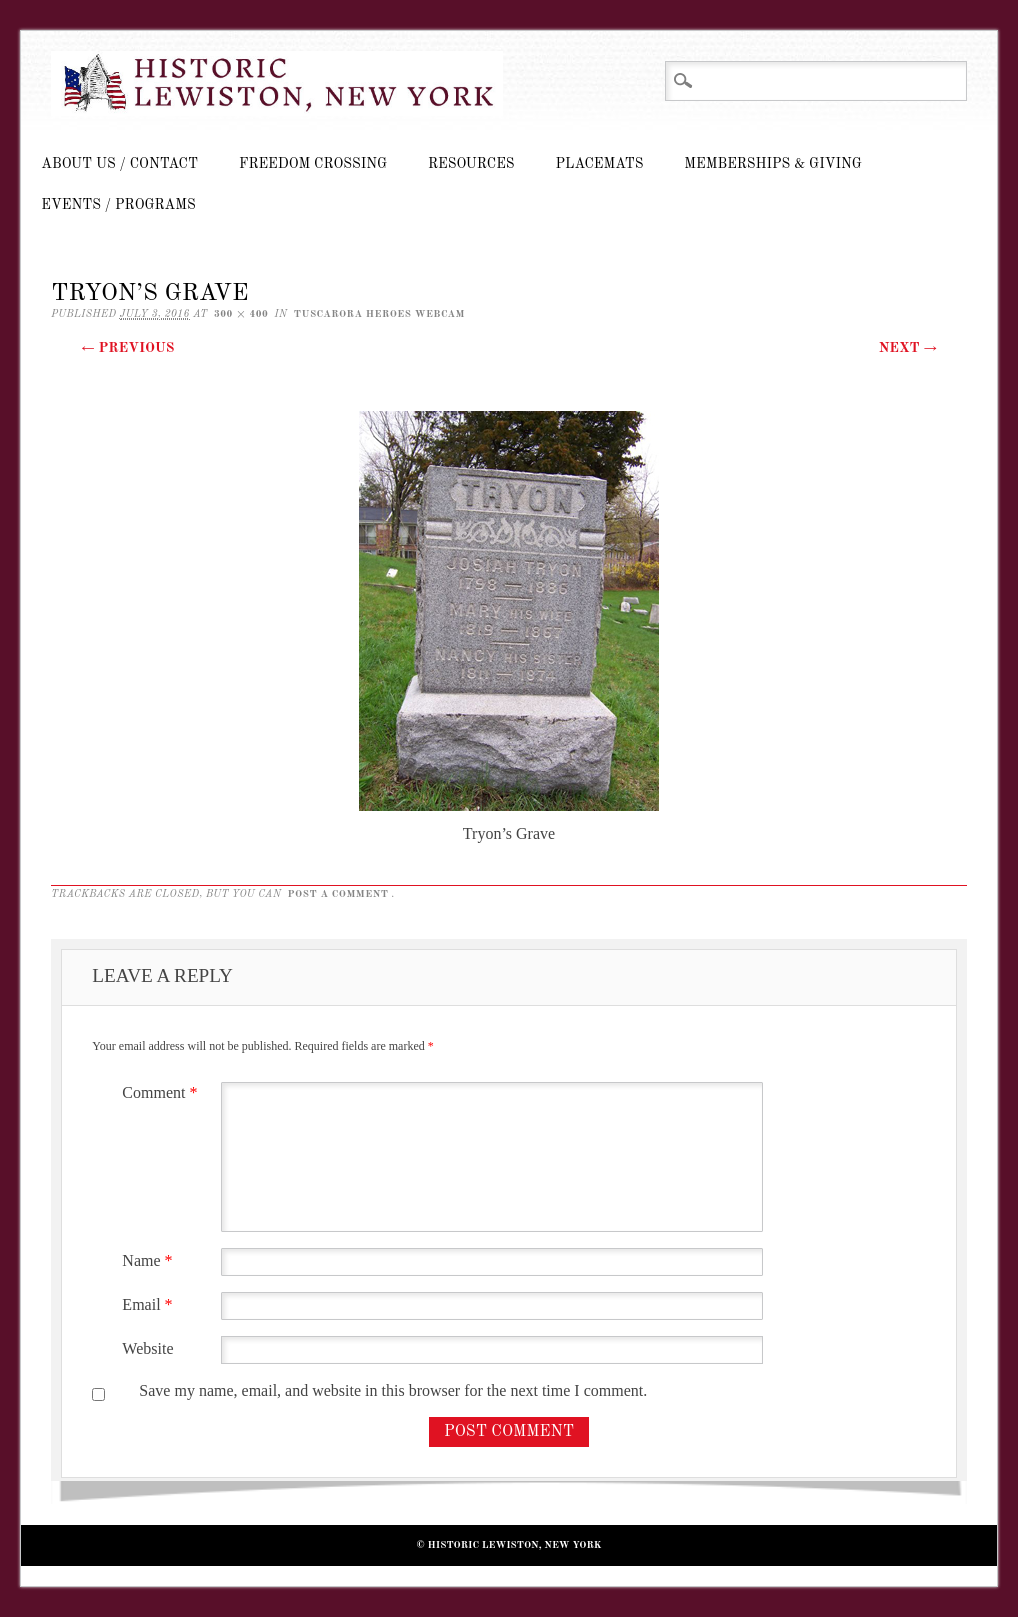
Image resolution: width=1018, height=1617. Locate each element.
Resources (471, 164)
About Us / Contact (119, 164)
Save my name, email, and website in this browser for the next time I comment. (393, 1390)
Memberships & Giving (773, 164)
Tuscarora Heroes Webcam (379, 314)
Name (149, 1260)
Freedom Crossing (313, 164)
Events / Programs (118, 205)
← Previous (127, 348)
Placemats (600, 164)
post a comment (338, 894)
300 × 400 (241, 314)
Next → (908, 348)
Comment (162, 1092)
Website (147, 1348)
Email (149, 1304)
